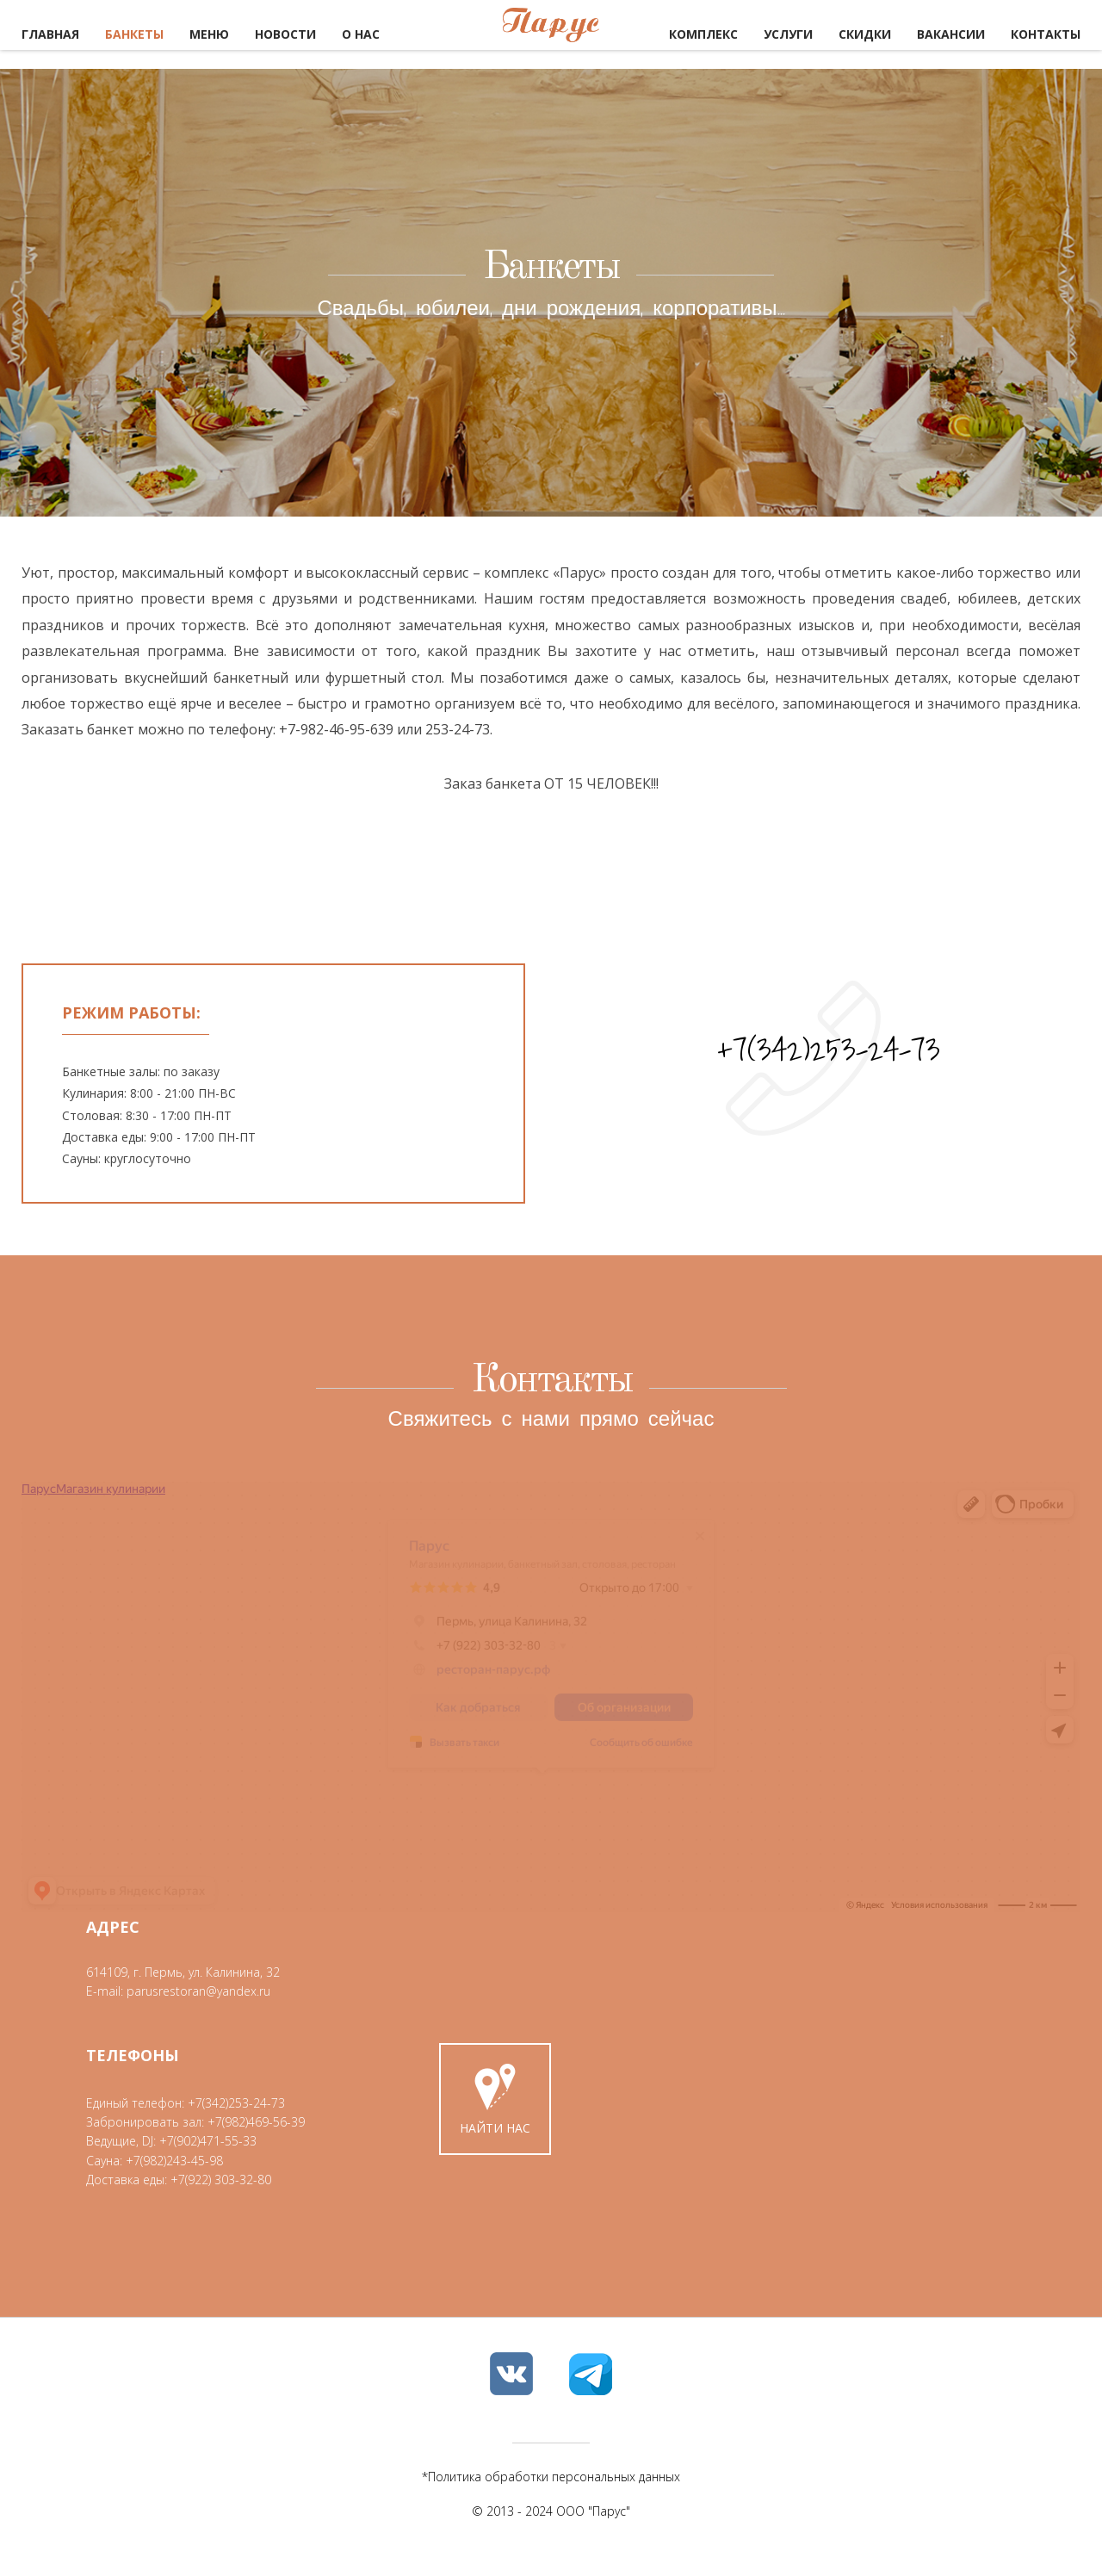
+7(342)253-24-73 (829, 1049)
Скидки (865, 34)
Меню (209, 34)
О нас (361, 34)
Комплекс (703, 34)
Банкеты (134, 34)
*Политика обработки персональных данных (551, 2488)
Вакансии (951, 34)
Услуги (788, 34)
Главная (50, 34)
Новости (285, 34)
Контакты (1045, 34)
